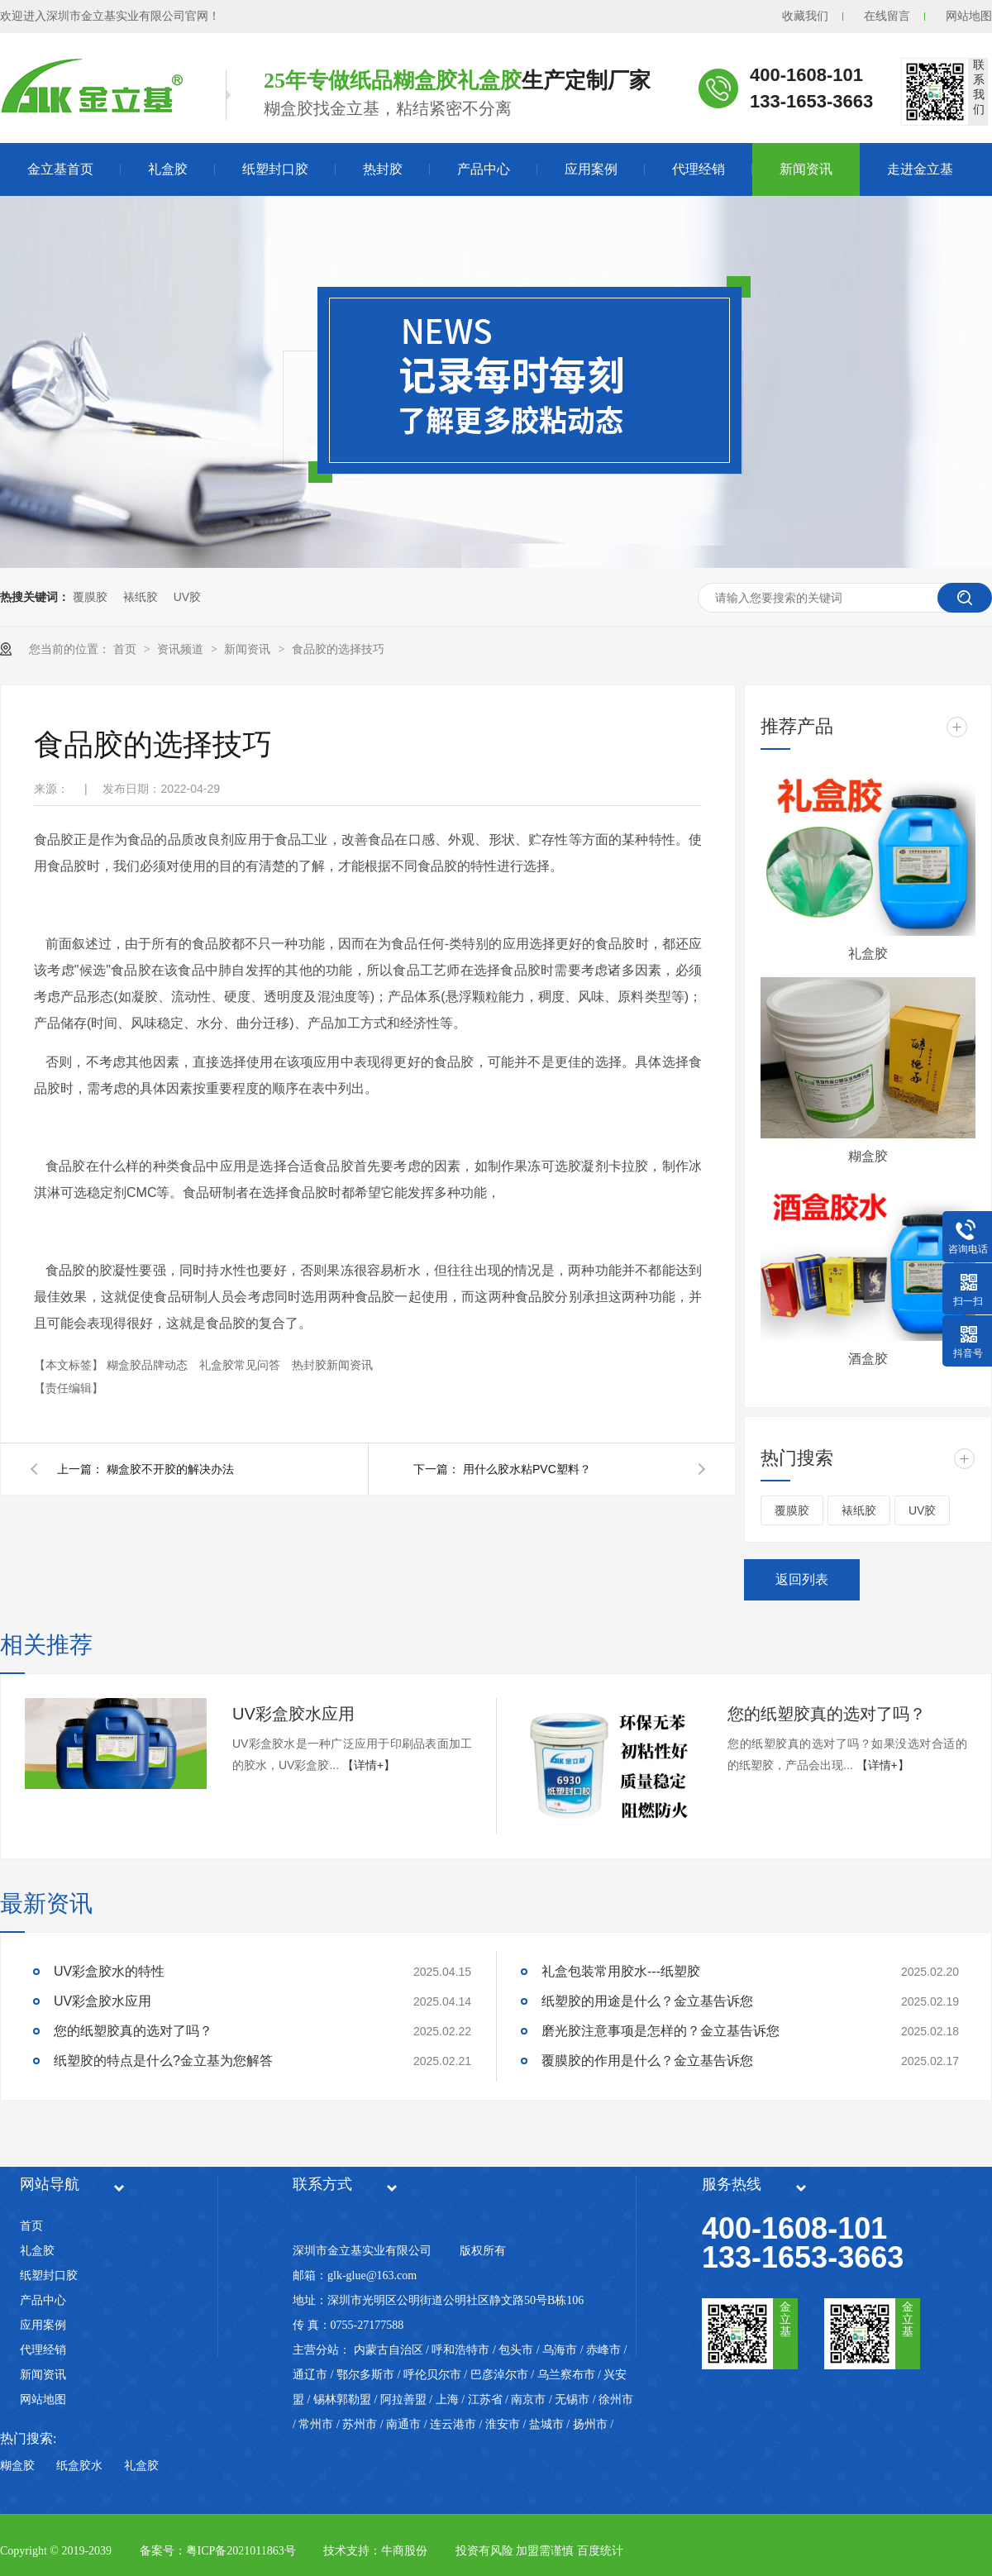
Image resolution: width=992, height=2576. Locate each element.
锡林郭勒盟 (342, 2399)
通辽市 (310, 2374)
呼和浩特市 (460, 2350)
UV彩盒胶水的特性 (109, 1971)
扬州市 (590, 2424)
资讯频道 (182, 649)
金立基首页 (60, 169)
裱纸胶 (140, 596)
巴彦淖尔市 (499, 2374)
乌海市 (559, 2350)
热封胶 (383, 169)
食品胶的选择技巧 (338, 649)
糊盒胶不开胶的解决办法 (170, 1469)
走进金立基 (920, 169)
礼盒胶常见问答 (241, 1364)
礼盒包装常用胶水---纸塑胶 (620, 1971)
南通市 (403, 2424)
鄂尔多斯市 (365, 2374)
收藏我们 (805, 16)
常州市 (315, 2424)
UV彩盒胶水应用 (293, 1714)
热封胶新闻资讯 (332, 1364)
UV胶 (187, 596)
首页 (126, 649)
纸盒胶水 (79, 2465)
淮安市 (502, 2424)
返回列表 (801, 1579)
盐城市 (546, 2424)
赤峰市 (603, 2350)
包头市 (515, 2350)
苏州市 (359, 2424)
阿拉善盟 (403, 2399)
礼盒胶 (168, 169)
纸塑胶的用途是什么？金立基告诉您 (647, 2001)
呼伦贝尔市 (432, 2374)
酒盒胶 (868, 1359)
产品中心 (483, 169)
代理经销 (698, 169)
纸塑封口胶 (275, 169)
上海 (447, 2399)
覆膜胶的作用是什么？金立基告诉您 (647, 2061)
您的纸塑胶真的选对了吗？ (826, 1714)
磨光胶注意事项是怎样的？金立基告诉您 (660, 2031)
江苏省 (485, 2399)
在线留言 (887, 16)
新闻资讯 (806, 169)
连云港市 (453, 2424)
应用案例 (591, 169)
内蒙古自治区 (388, 2350)
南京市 (528, 2399)
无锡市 (572, 2399)
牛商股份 (404, 2551)
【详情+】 (368, 1765)
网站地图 (969, 16)
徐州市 (616, 2399)
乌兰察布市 (566, 2374)
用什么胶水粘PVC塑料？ (527, 1469)
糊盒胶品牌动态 (149, 1364)
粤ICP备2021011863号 (241, 2551)
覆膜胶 (90, 596)
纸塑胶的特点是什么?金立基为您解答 (163, 2061)
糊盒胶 (868, 1156)
